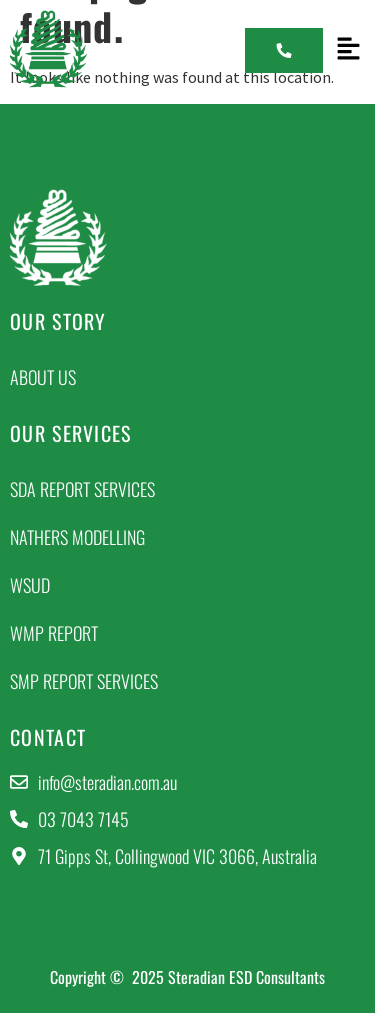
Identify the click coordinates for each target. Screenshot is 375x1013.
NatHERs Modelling (77, 537)
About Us (43, 377)
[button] (349, 49)
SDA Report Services (82, 489)
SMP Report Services (84, 681)
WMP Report (54, 633)
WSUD (30, 585)
